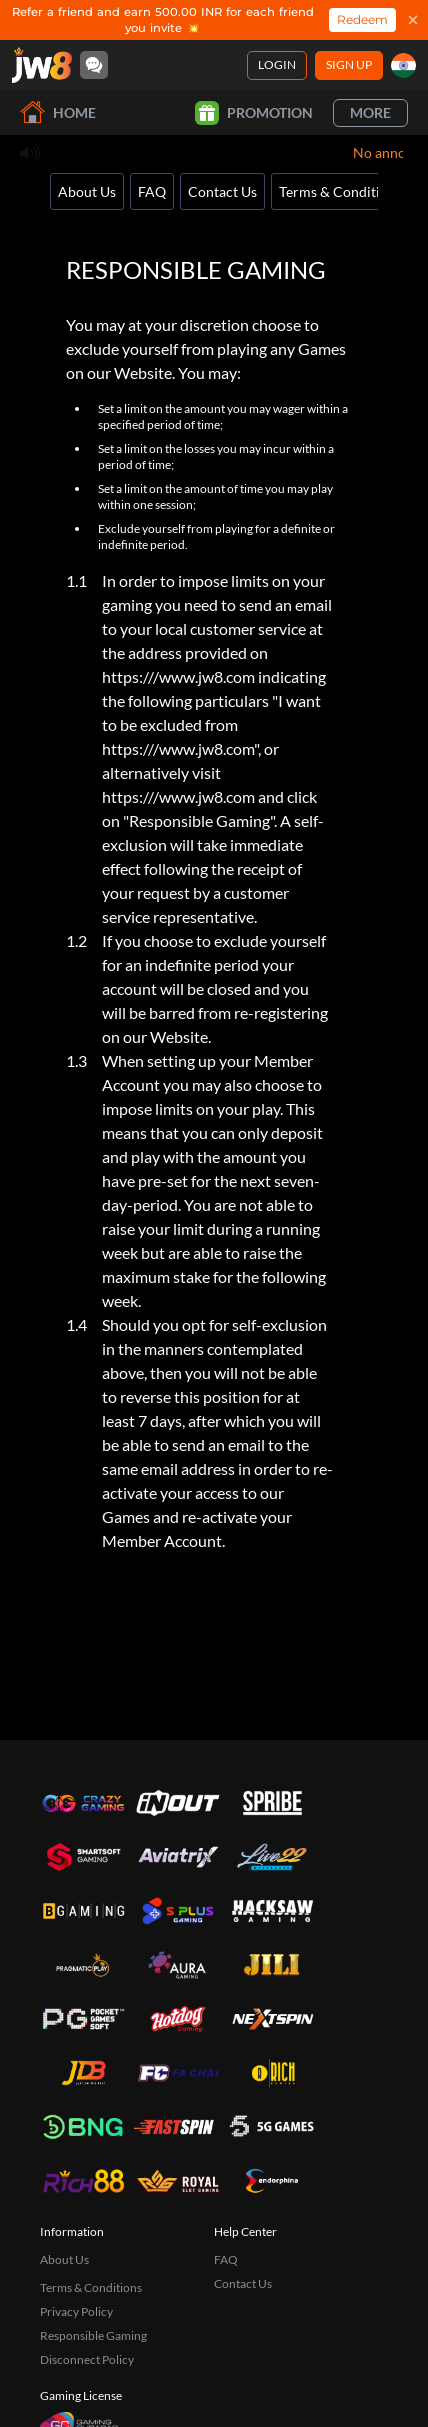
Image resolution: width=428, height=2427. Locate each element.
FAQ (152, 191)
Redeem (362, 19)
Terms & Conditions (340, 191)
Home (58, 112)
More (370, 112)
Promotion (254, 113)
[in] (403, 65)
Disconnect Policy (87, 2359)
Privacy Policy (76, 2311)
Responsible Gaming (93, 2335)
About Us (87, 191)
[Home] (42, 65)
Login (277, 64)
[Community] (94, 65)
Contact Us (222, 191)
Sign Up (349, 64)
